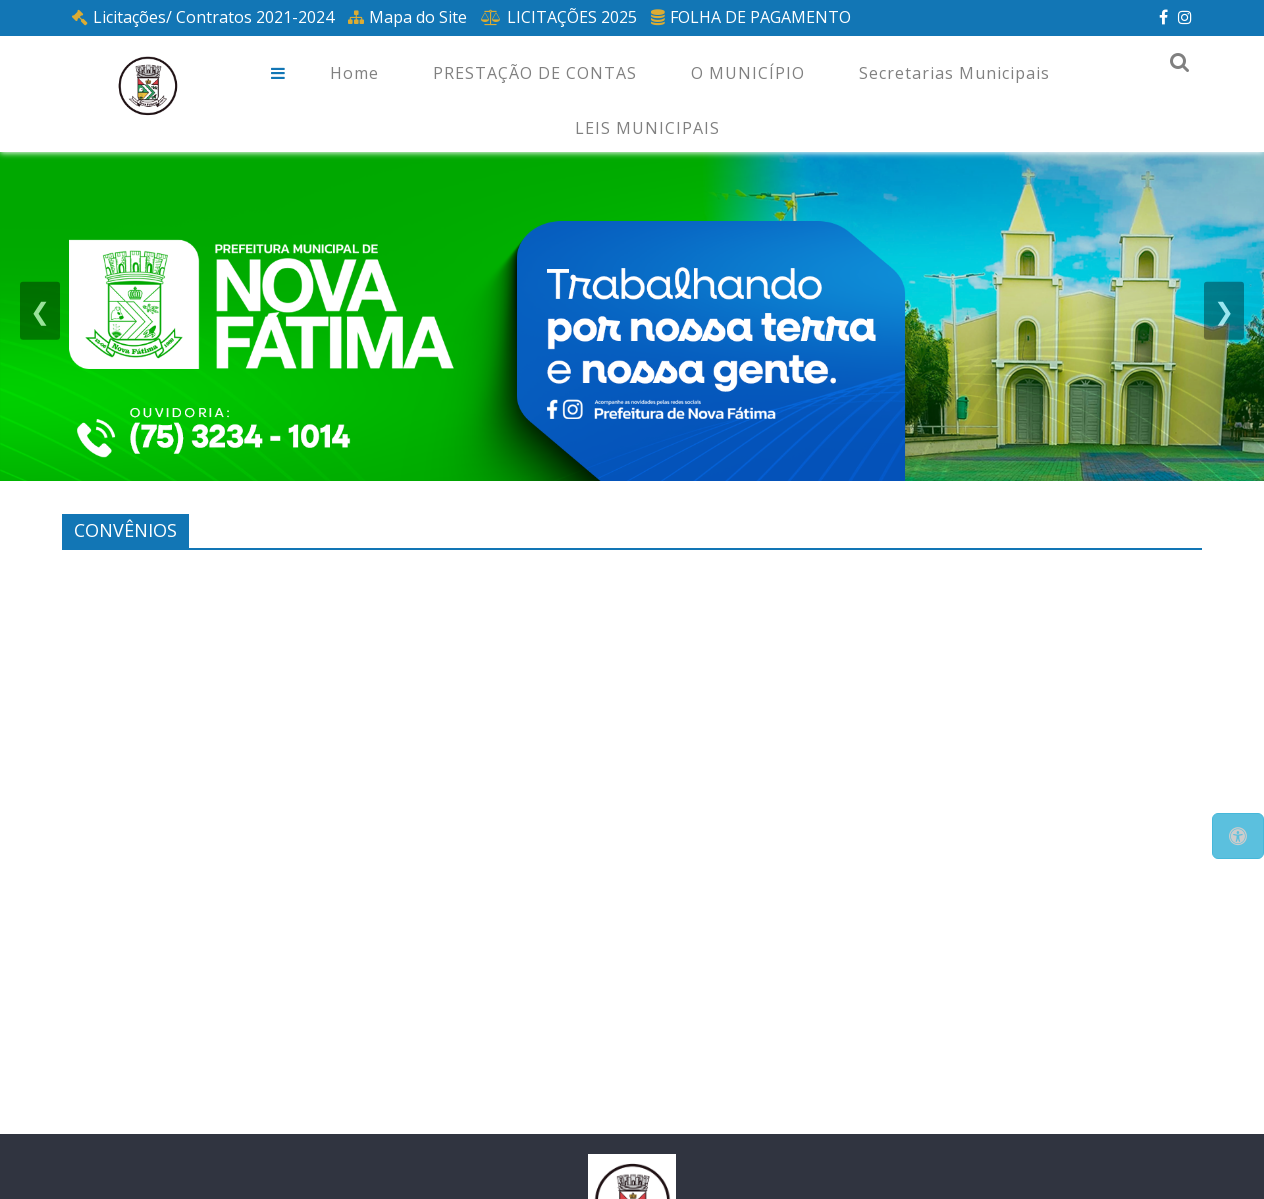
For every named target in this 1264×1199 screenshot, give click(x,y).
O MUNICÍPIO (748, 73)
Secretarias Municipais (954, 73)
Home (354, 73)
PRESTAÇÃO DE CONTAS (535, 73)
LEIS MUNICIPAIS (647, 128)
